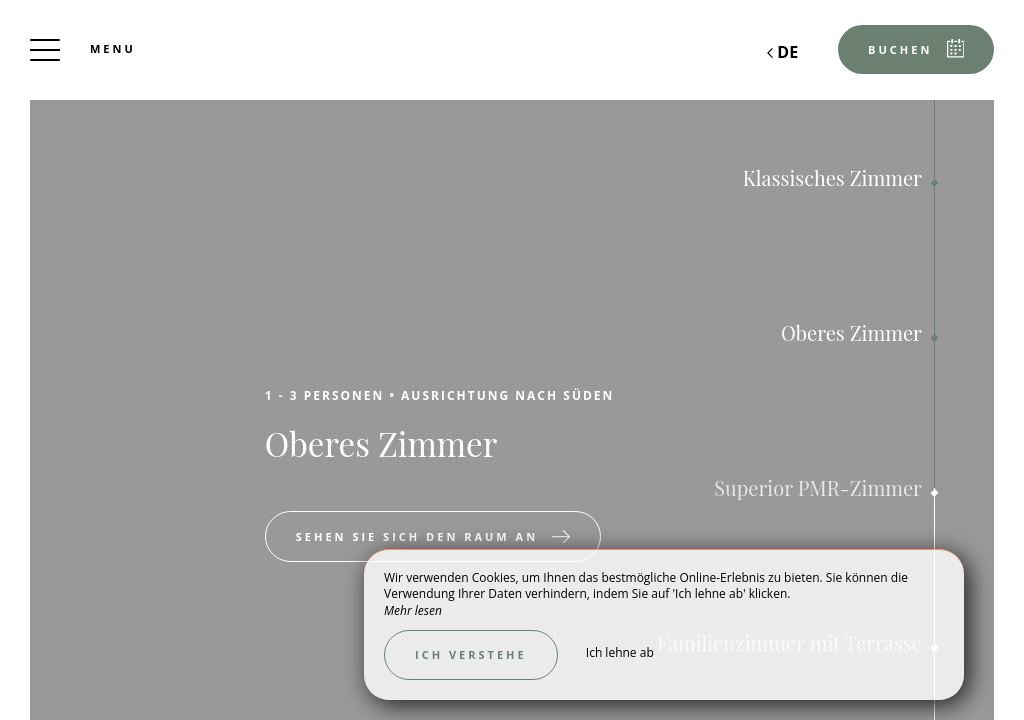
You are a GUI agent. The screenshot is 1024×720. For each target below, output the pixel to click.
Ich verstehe (471, 654)
